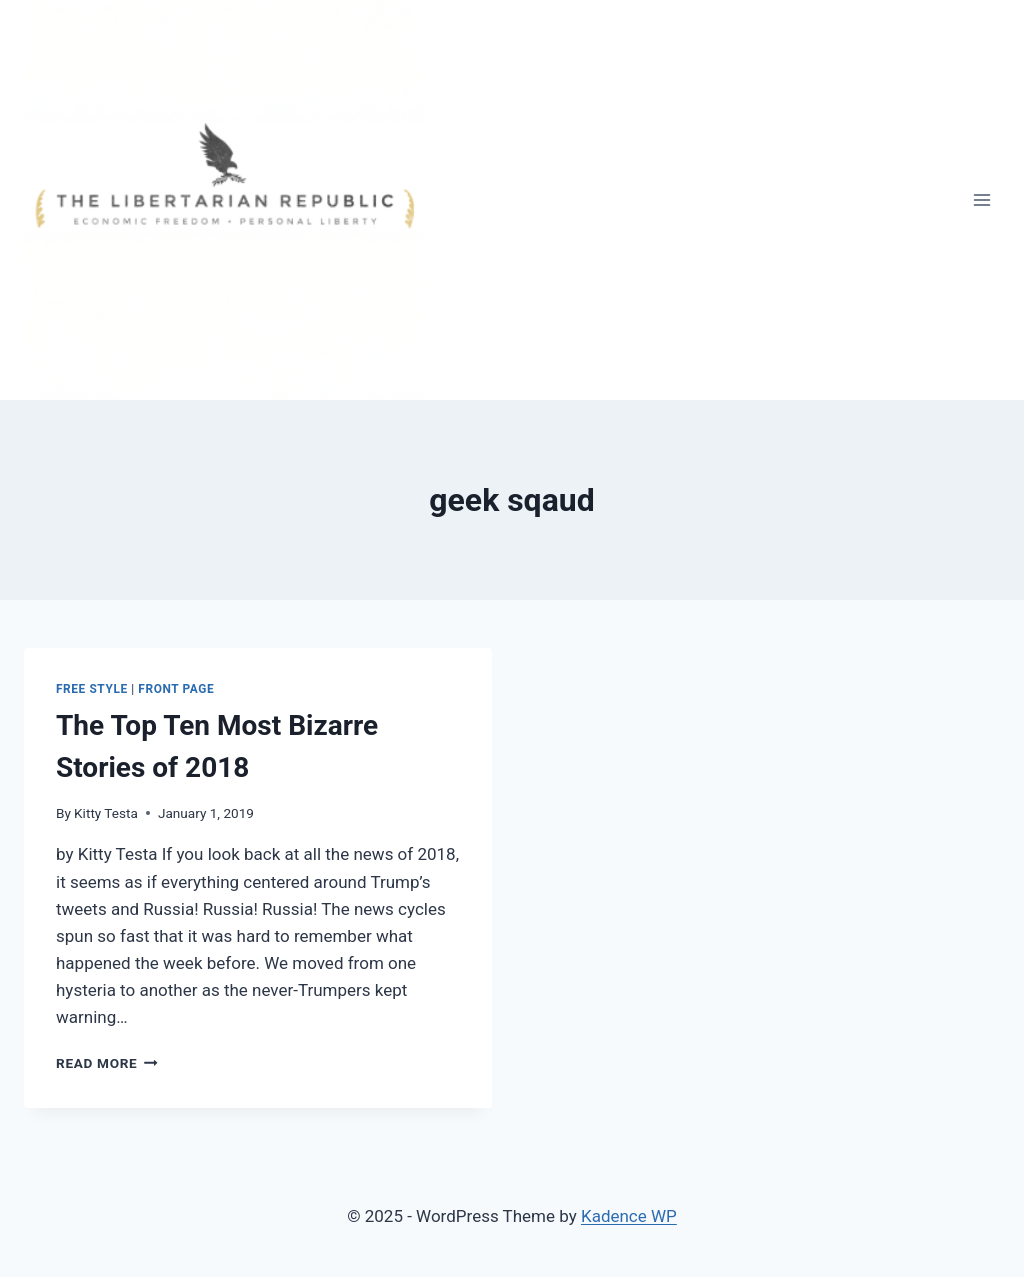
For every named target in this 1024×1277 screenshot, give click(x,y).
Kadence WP (629, 1216)
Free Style (92, 689)
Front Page (176, 689)
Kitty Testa (106, 813)
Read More (107, 1063)
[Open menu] (981, 199)
